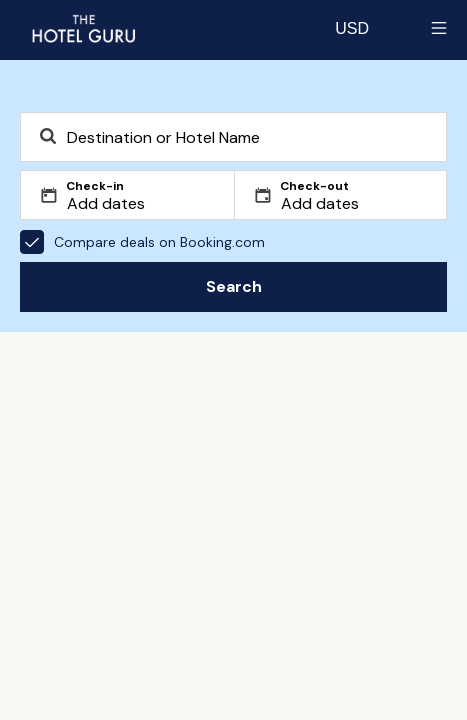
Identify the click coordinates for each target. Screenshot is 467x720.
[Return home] (83, 28)
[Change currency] (352, 28)
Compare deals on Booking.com (142, 242)
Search (234, 286)
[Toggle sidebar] (439, 28)
